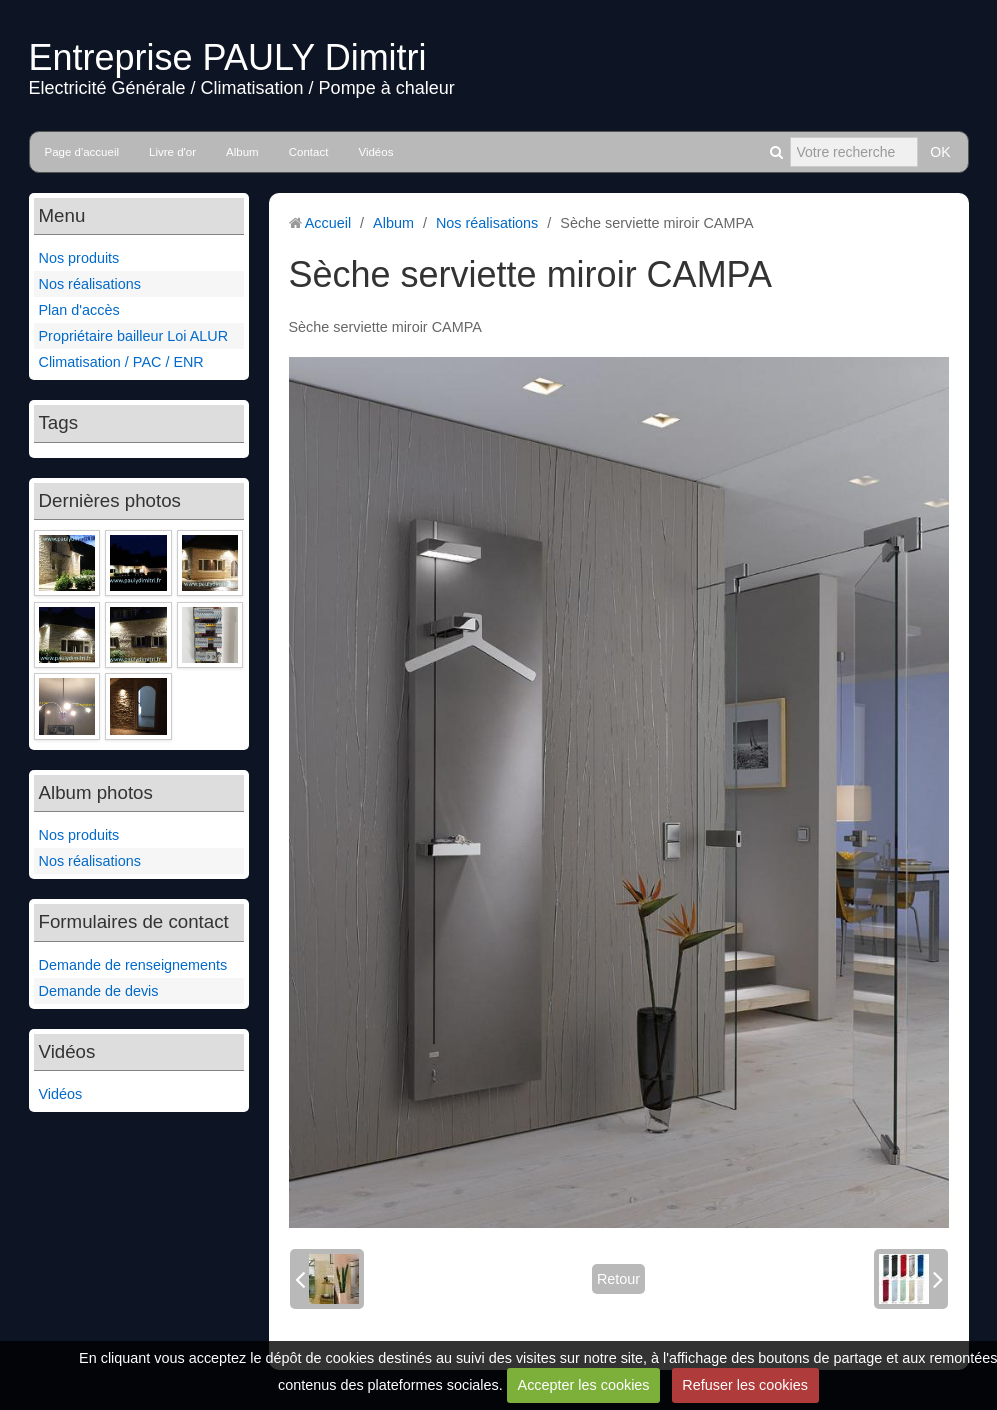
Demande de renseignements (133, 965)
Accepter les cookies (584, 1385)
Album (242, 152)
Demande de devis (99, 991)
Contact (309, 152)
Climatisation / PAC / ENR (121, 362)
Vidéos (375, 152)
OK (940, 152)
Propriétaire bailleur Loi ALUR (134, 336)
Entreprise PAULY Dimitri (228, 57)
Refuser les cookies (745, 1385)
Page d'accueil (82, 152)
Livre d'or (172, 152)
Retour (618, 1279)
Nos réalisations (90, 284)
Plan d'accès (79, 310)
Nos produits (79, 258)
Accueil (328, 223)
